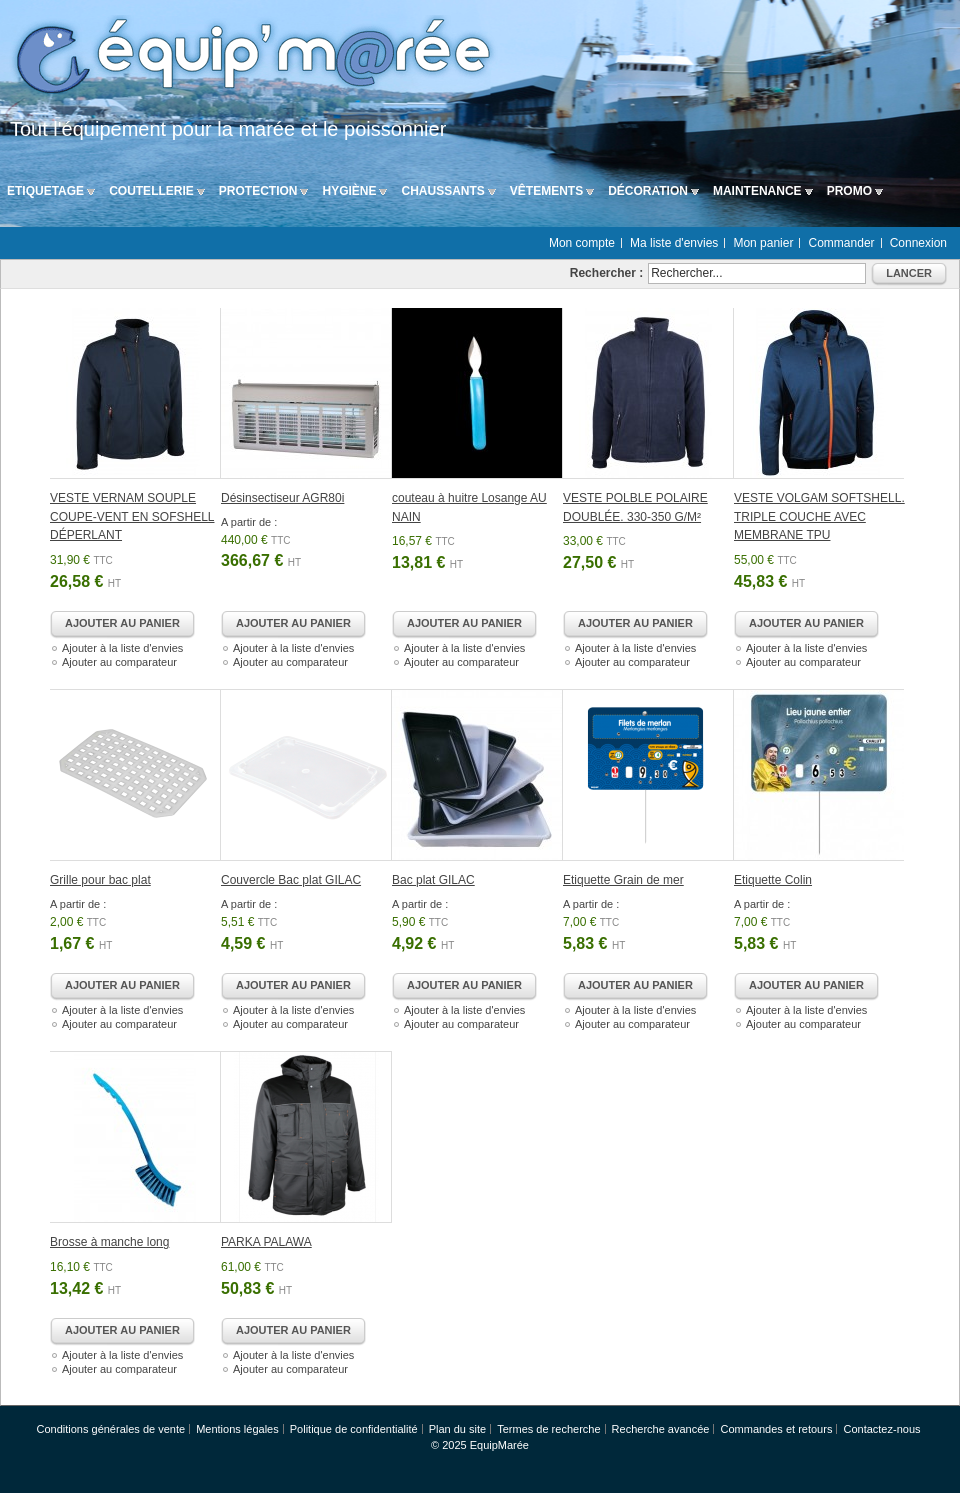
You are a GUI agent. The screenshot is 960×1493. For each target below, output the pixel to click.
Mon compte (582, 243)
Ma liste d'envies (674, 243)
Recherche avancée (661, 1429)
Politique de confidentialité (354, 1429)
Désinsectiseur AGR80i (282, 498)
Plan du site (457, 1429)
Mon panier (763, 243)
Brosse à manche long (109, 1242)
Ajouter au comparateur (119, 662)
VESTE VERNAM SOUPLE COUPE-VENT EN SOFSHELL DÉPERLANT (132, 516)
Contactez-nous (881, 1429)
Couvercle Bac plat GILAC (291, 880)
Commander (842, 243)
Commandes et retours (777, 1429)
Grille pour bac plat (100, 880)
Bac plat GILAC (433, 880)
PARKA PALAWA (266, 1242)
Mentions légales (237, 1429)
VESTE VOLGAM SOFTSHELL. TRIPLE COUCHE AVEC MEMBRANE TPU (819, 516)
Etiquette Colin (773, 880)
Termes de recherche (548, 1429)
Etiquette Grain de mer (623, 880)
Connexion (918, 243)
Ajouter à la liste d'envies (122, 648)
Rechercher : (606, 273)
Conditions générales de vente (110, 1429)
